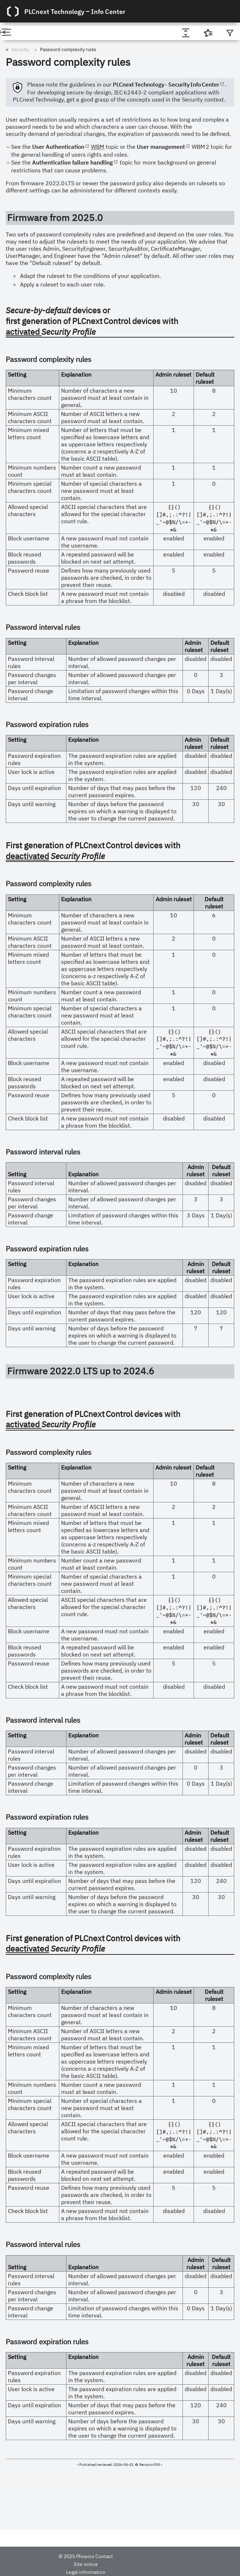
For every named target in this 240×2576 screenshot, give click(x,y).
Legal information (85, 2571)
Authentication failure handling (72, 162)
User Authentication (58, 146)
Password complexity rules (68, 49)
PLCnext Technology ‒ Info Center (74, 11)
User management (161, 146)
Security (20, 49)
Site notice (86, 2564)
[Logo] (13, 11)
